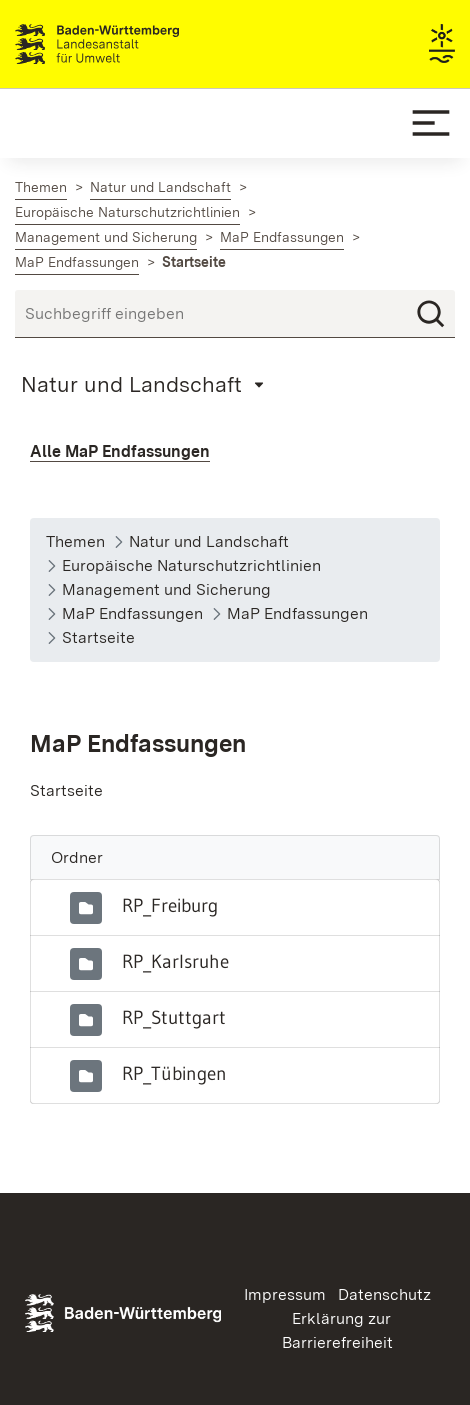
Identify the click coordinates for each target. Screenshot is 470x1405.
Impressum (285, 1294)
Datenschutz (384, 1294)
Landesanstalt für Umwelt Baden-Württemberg (132, 44)
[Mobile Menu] (431, 123)
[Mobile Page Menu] (145, 384)
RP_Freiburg (170, 905)
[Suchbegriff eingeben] (235, 314)
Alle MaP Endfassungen (120, 451)
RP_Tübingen (174, 1073)
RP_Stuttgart (174, 1017)
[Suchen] (431, 314)
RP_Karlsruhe (175, 961)
